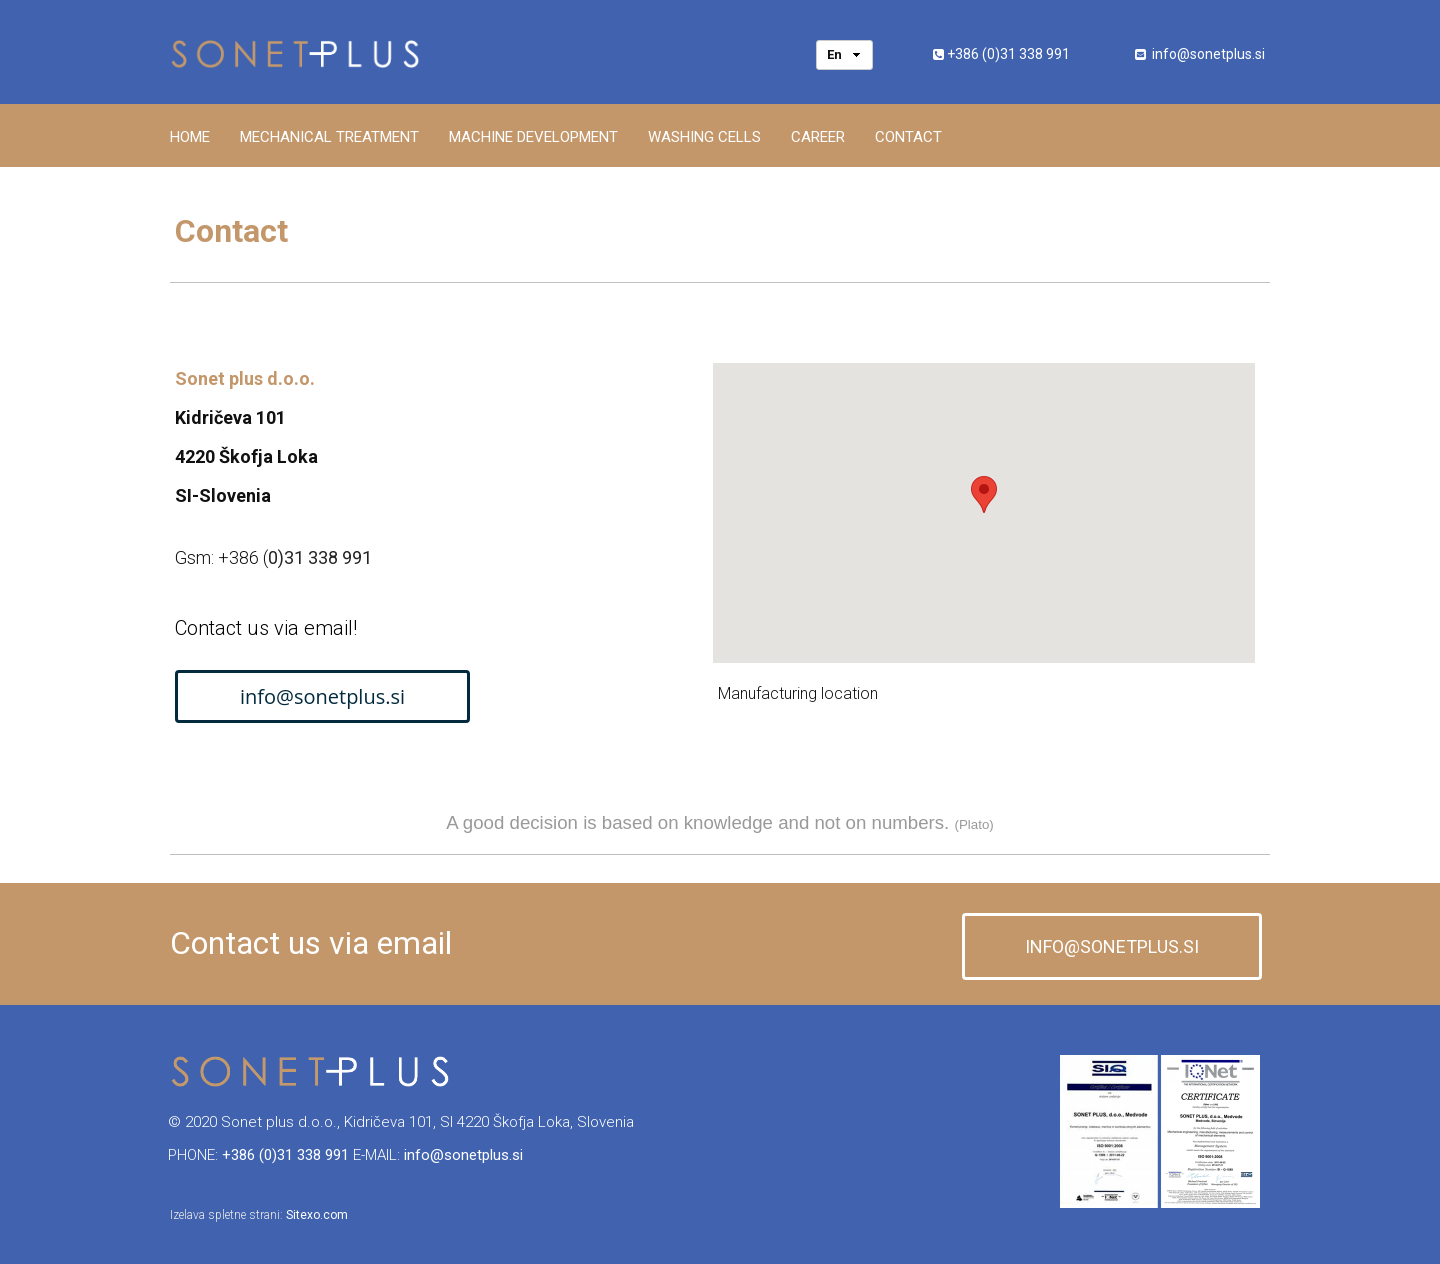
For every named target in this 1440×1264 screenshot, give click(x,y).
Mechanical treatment (329, 137)
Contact (908, 137)
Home (190, 137)
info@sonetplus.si (1208, 54)
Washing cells (704, 137)
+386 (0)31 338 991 (1008, 54)
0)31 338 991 (320, 557)
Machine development (533, 137)
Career (818, 137)
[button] (984, 494)
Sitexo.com (317, 1215)
